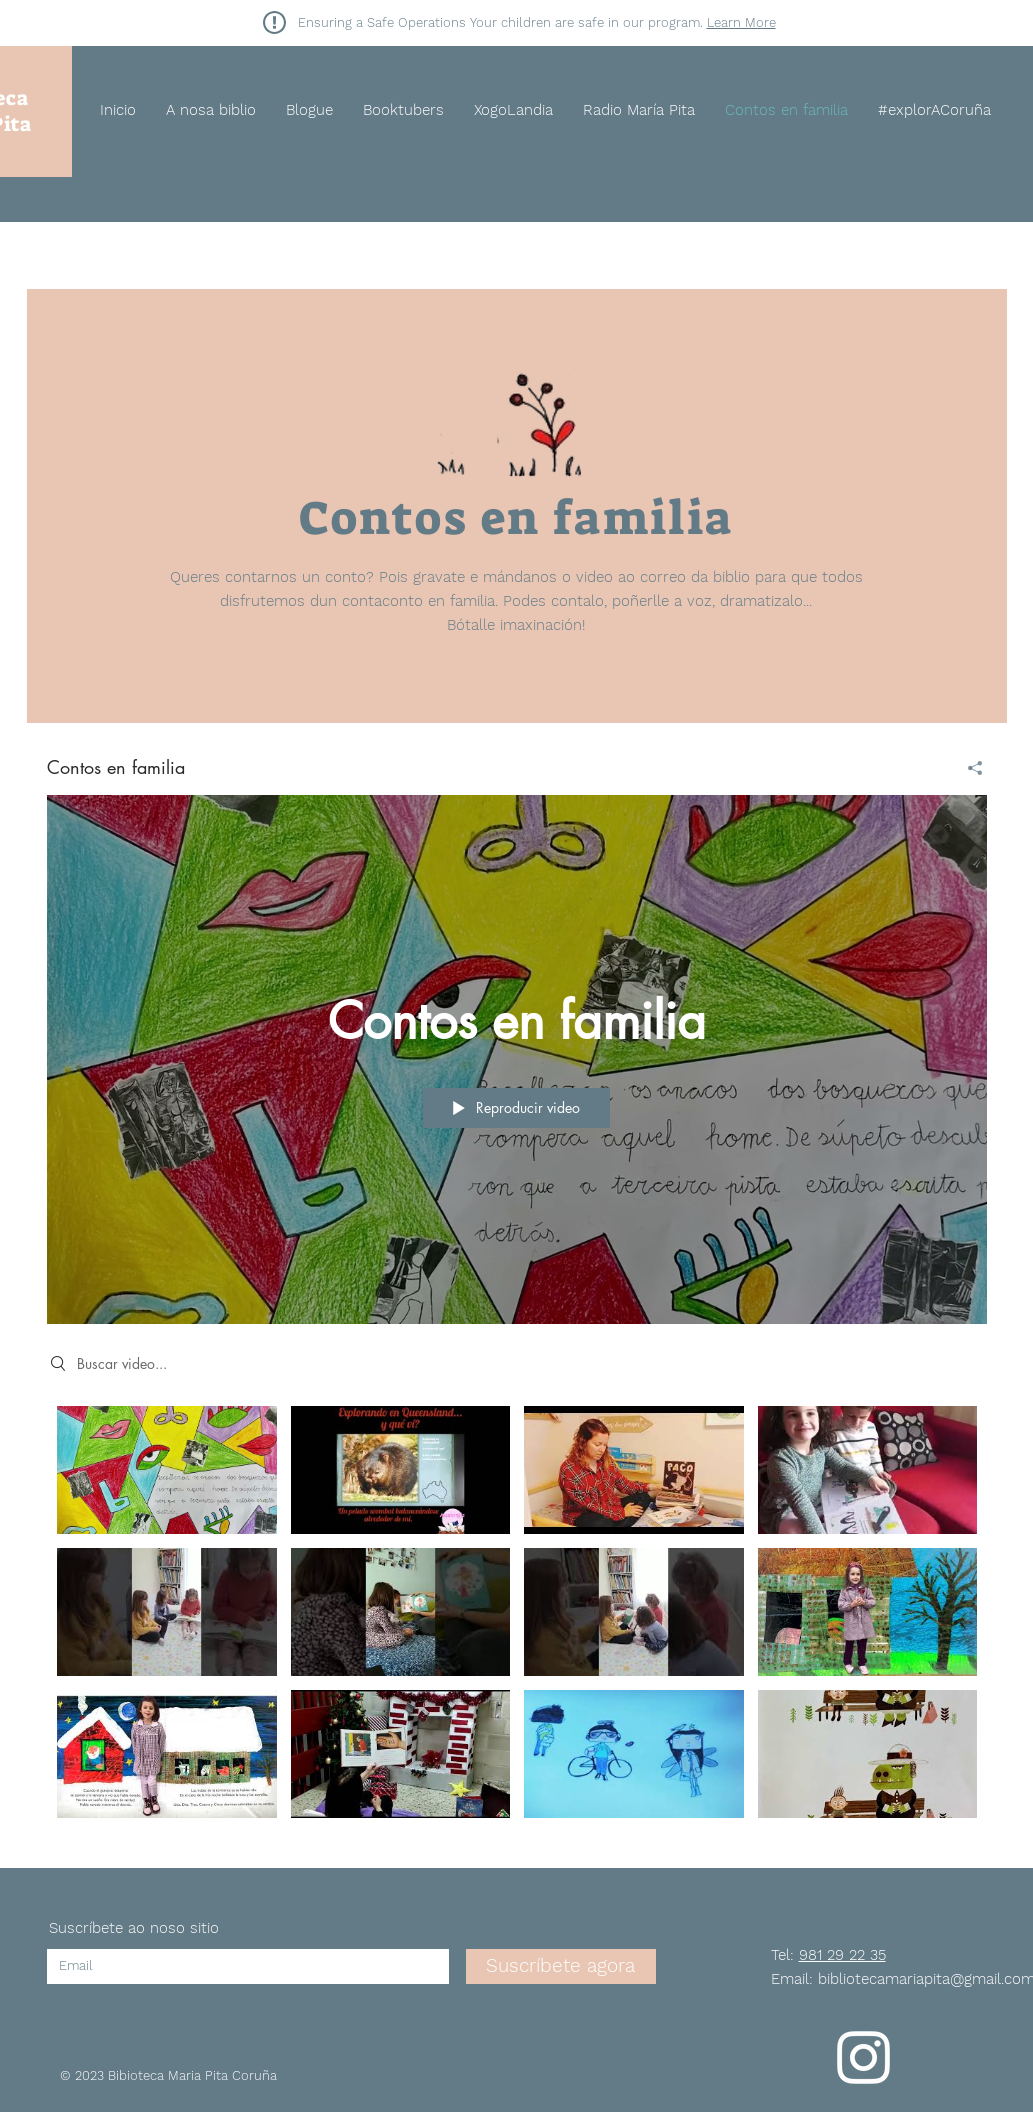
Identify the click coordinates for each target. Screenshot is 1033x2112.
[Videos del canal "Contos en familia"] (517, 1617)
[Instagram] (863, 2057)
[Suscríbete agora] (561, 1966)
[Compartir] (967, 768)
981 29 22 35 (842, 1955)
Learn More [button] (741, 22)
